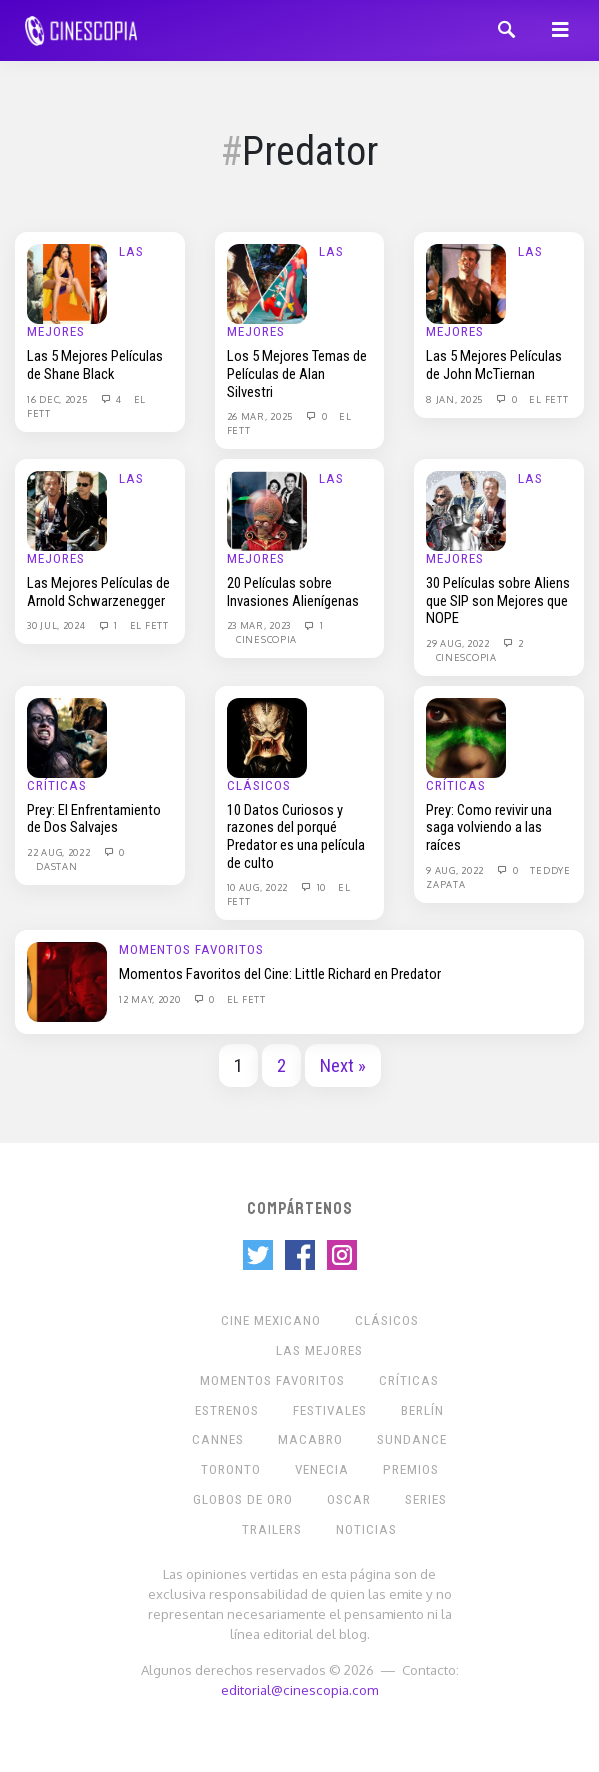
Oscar (349, 1499)
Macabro (310, 1439)
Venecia (322, 1469)
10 (313, 887)
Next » (343, 1066)
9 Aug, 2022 (456, 870)
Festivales (330, 1410)
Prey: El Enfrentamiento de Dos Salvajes (94, 819)
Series (426, 1499)
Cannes (218, 1439)
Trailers (272, 1529)
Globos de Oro (243, 1499)
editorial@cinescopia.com (299, 1689)
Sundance (412, 1439)
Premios (411, 1469)
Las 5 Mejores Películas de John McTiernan (494, 365)
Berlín (422, 1410)
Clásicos (259, 785)
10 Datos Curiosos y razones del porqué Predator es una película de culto (296, 836)
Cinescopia (266, 639)
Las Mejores (319, 1350)
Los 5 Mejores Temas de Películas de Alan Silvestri (297, 373)
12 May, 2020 (151, 999)
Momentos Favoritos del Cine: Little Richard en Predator (280, 974)
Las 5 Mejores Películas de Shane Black (95, 365)
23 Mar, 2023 (260, 625)
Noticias (366, 1529)
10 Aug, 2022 (259, 887)
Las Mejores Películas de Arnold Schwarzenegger (98, 592)
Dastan (56, 866)
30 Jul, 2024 (57, 625)
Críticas (57, 785)
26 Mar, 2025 (261, 416)
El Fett (548, 399)
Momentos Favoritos (191, 949)
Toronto (231, 1469)
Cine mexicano (271, 1320)
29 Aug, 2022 (459, 643)
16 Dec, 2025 (58, 399)
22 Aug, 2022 (60, 852)
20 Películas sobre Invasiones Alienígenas (293, 592)
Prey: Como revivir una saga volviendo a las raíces (489, 827)
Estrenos (227, 1410)
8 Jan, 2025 (455, 399)
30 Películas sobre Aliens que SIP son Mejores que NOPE (498, 600)
